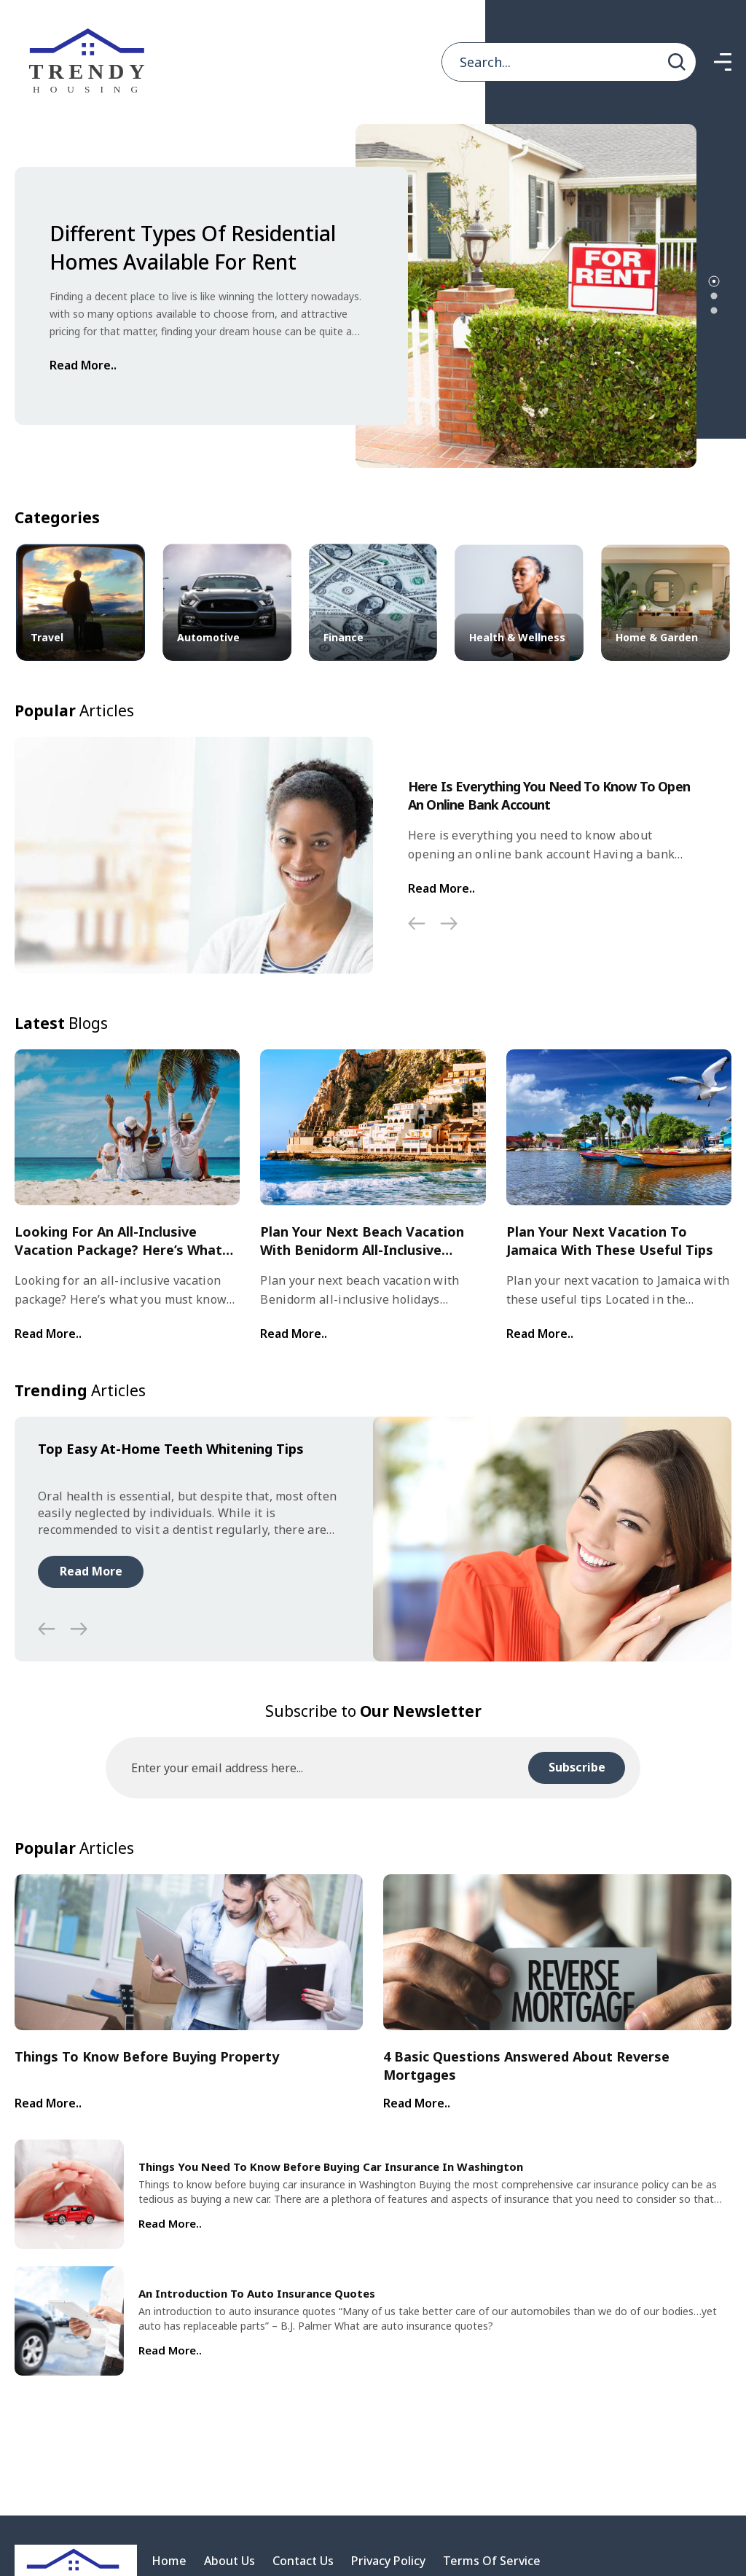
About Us (229, 2561)
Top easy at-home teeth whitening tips (171, 1448)
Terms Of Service (492, 2561)
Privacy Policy (388, 2561)
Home (169, 2561)
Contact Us (303, 2561)
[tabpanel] (355, 296)
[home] (91, 62)
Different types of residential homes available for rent (193, 247)
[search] (677, 62)
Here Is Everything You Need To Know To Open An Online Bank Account (549, 795)
